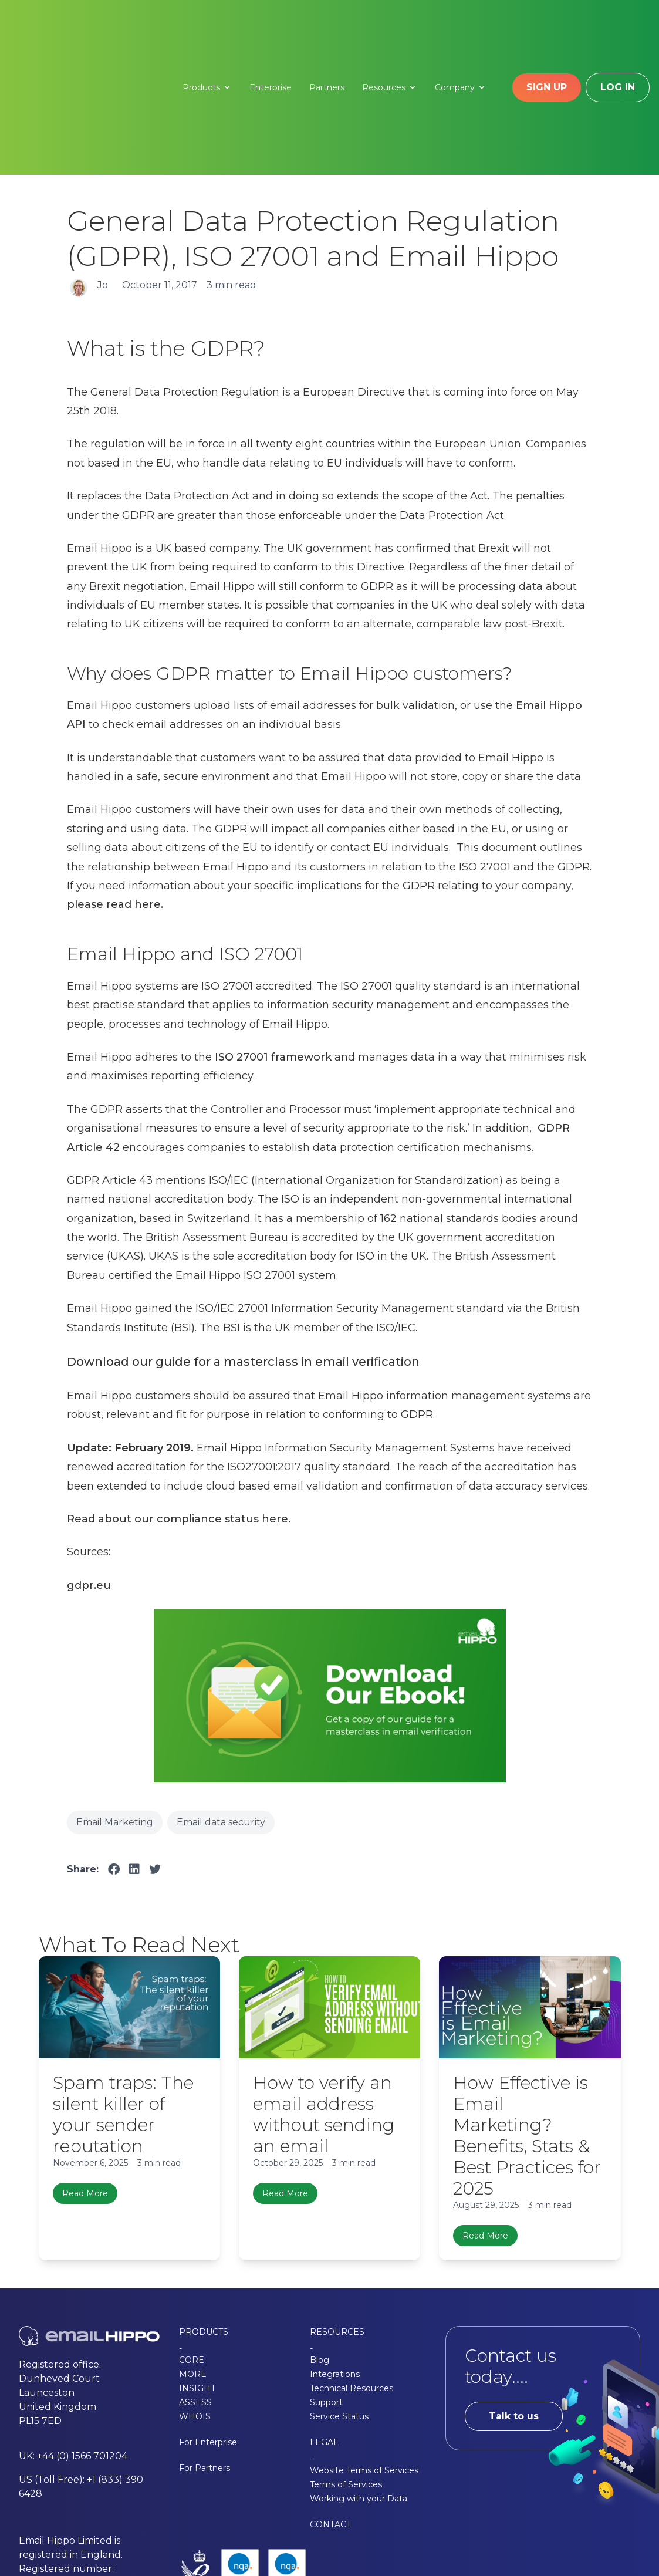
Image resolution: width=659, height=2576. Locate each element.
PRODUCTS (203, 2215)
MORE (193, 2257)
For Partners (204, 2351)
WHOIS (195, 2299)
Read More (85, 2076)
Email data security (221, 1704)
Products (207, 28)
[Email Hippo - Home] (82, 29)
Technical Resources (351, 2271)
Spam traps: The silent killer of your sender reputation (123, 1997)
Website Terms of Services (364, 2353)
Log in (617, 28)
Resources (389, 28)
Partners (326, 28)
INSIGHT (197, 2271)
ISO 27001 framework (273, 939)
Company (460, 28)
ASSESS (195, 2285)
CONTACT (330, 2407)
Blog (319, 2243)
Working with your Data (358, 2381)
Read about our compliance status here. (178, 1401)
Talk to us (514, 2299)
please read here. (115, 787)
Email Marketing (114, 1704)
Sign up (546, 28)
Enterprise (270, 28)
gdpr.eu (89, 1467)
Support (326, 2285)
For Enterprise (208, 2325)
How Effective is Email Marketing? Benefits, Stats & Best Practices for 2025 (527, 2018)
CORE (191, 2243)
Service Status (339, 2299)
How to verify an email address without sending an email (323, 1997)
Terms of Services (346, 2367)
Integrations (335, 2257)
